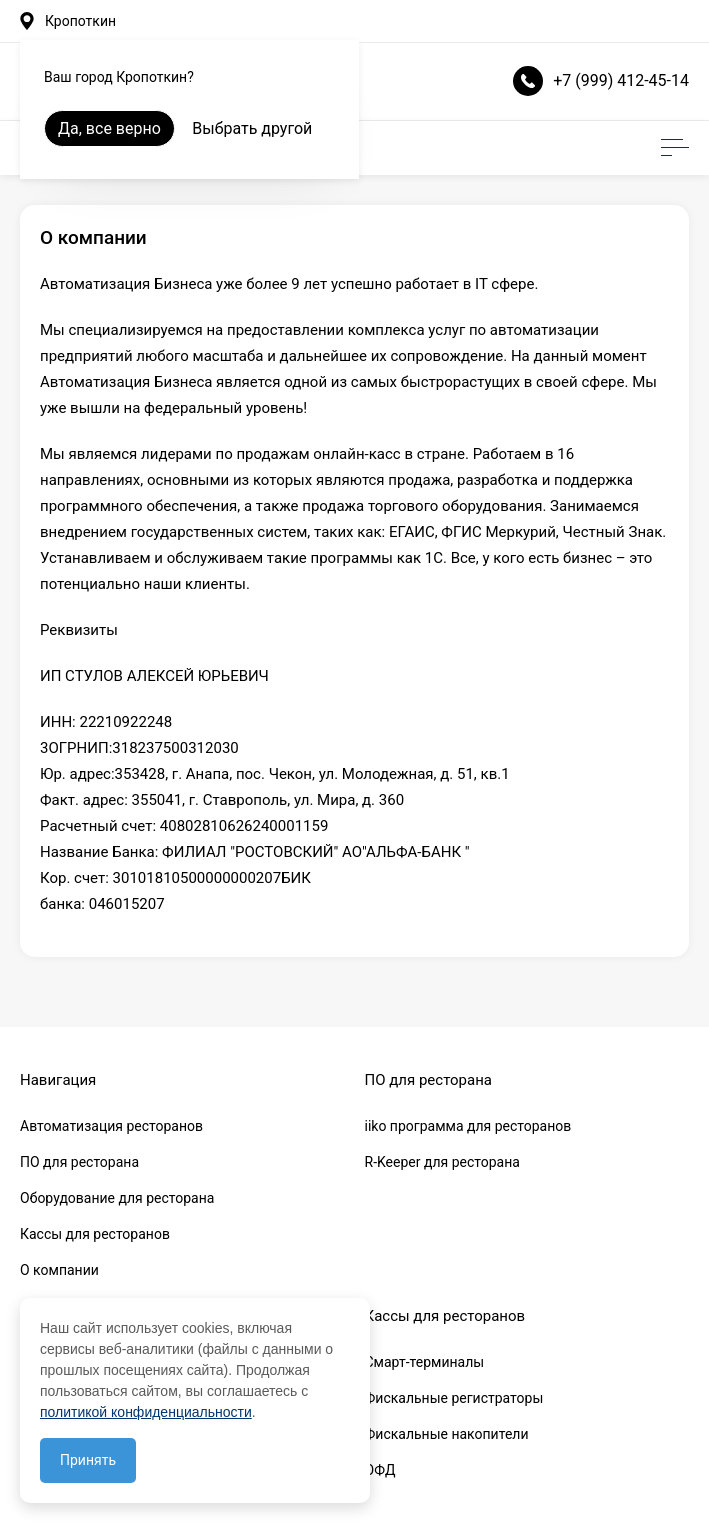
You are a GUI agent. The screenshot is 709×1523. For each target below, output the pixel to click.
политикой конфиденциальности (146, 1412)
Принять (88, 1460)
